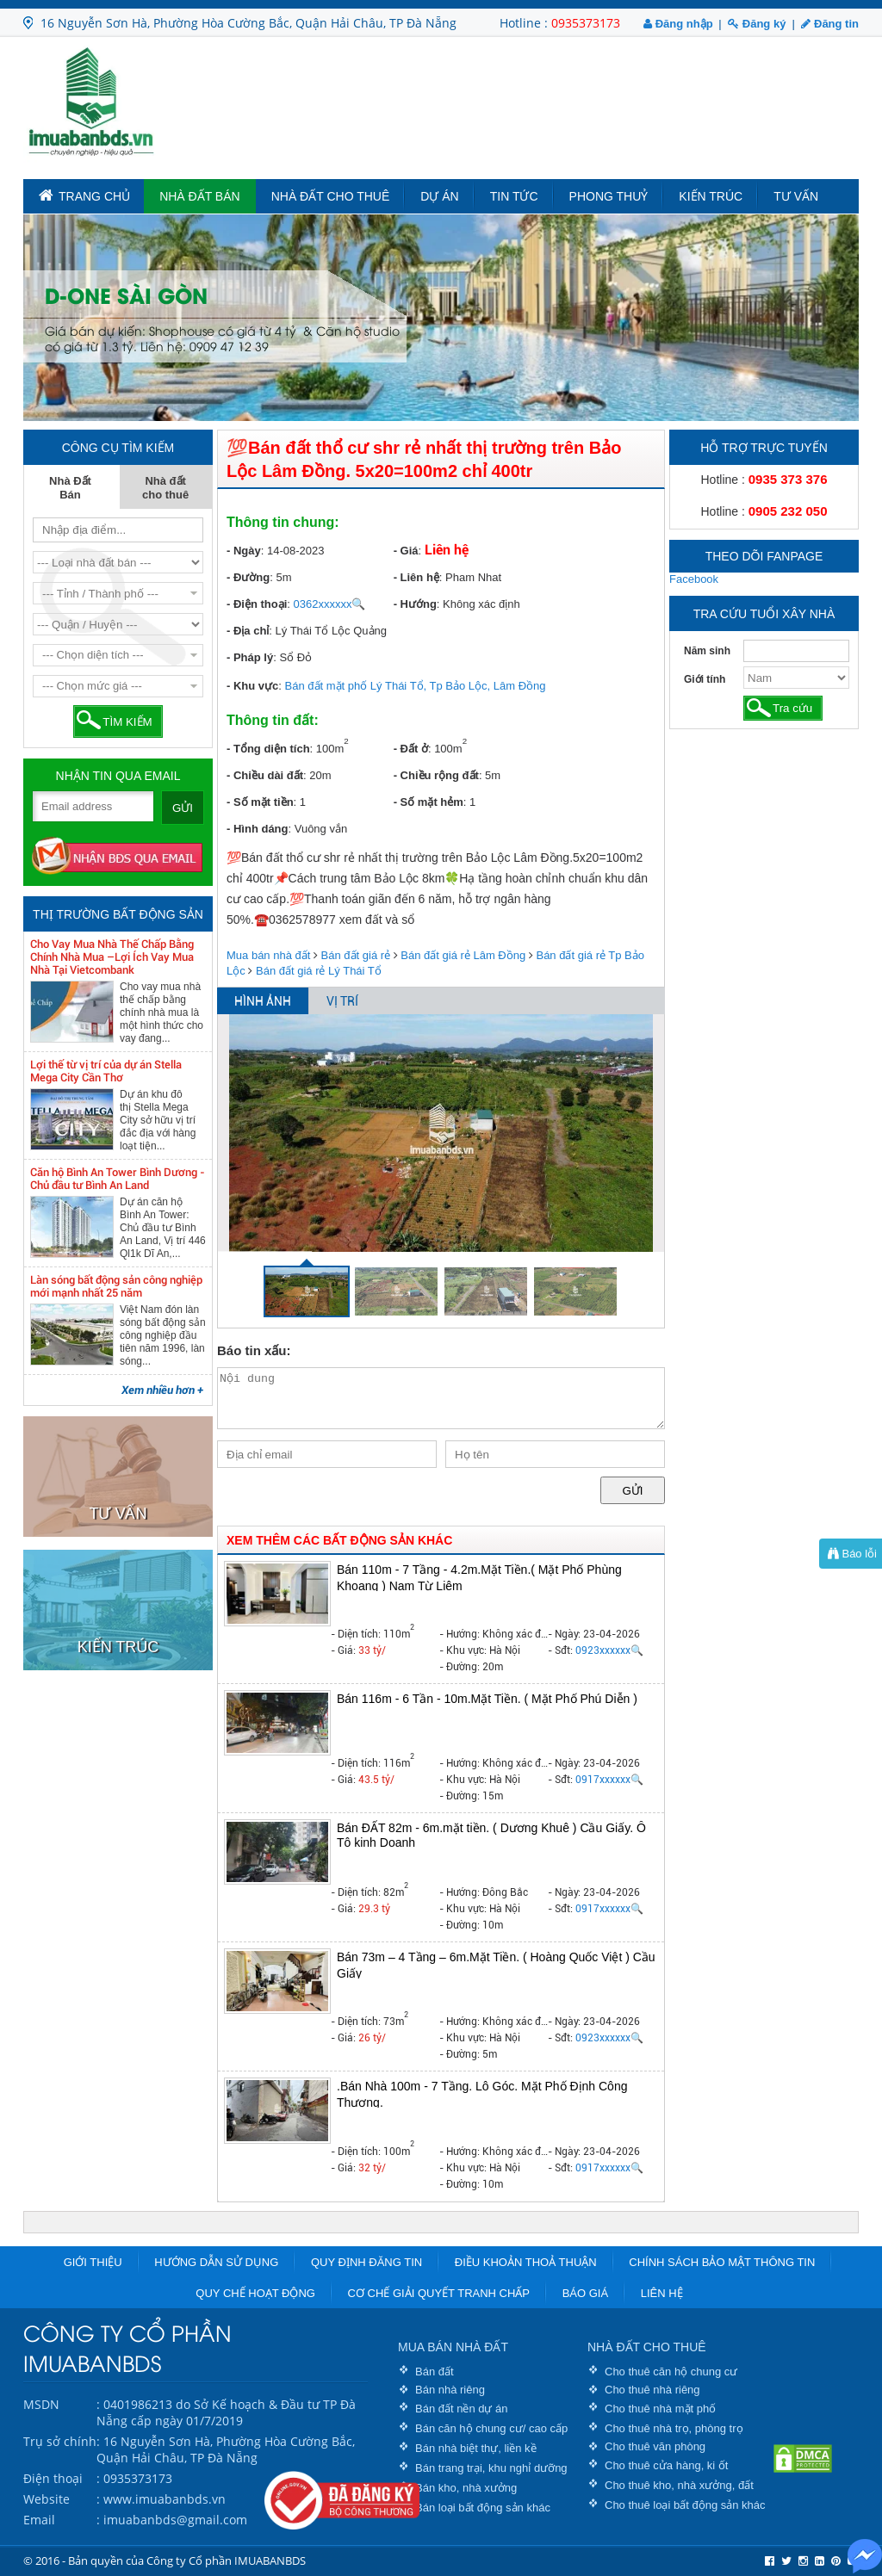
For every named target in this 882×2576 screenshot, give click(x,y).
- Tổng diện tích (268, 748)
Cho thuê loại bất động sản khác (685, 2505)
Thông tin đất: (273, 720)
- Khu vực (252, 685)
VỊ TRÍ (342, 1001)
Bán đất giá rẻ (356, 955)
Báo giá (585, 2293)
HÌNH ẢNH (262, 1001)
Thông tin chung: (283, 522)
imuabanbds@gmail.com (175, 2519)
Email (39, 2519)
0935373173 (585, 23)
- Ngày (244, 550)
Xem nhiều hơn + (162, 1390)
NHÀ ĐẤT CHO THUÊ (646, 2347)
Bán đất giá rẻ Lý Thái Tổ (319, 970)
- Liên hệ (416, 577)
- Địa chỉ (248, 630)
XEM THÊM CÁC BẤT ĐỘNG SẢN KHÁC (339, 1540)
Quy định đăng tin (366, 2262)
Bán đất (434, 2371)
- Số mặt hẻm (428, 802)
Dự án (439, 196)
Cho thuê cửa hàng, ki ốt (666, 2465)
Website (46, 2499)
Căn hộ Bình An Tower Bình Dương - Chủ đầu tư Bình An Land (117, 1179)
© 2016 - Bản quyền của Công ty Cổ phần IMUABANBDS (164, 2560)
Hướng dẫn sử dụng (216, 2262)
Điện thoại (53, 2478)
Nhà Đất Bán (199, 196)
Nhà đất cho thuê (330, 196)
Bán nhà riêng (450, 2389)
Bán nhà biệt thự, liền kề (476, 2448)
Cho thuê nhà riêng (652, 2389)
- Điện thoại (257, 604)
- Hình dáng (258, 828)
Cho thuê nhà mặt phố (660, 2408)
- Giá (406, 550)
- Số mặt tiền (260, 802)
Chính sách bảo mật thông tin (722, 2262)
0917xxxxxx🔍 (609, 1780)
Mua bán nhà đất (268, 955)
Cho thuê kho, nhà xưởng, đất (679, 2485)
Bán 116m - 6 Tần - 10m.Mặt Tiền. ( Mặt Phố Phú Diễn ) (487, 1699)
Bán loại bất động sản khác (482, 2507)
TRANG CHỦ (84, 195)
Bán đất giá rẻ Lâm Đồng (463, 955)
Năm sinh (707, 651)
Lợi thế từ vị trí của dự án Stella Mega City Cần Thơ (106, 1071)
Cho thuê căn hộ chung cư (671, 2371)
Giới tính (704, 679)
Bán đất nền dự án (461, 2408)
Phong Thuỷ (609, 196)
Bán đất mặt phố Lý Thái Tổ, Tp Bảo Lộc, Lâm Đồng (415, 685)
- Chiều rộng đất (436, 775)
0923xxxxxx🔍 (609, 1650)
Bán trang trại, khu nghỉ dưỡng (491, 2467)
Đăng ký (757, 23)
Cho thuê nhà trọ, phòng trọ (674, 2428)
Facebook (693, 579)
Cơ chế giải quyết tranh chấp (439, 2293)
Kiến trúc (710, 196)
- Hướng (415, 604)
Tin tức (514, 196)
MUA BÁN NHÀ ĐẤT (453, 2347)
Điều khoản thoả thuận (526, 2262)
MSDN (41, 2404)
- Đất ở (411, 748)
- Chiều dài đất (265, 775)
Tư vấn (795, 196)
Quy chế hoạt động (255, 2293)
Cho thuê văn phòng (655, 2446)
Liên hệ (662, 2293)
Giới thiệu (93, 2262)
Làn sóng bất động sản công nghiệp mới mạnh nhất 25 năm (116, 1286)
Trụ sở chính (59, 2441)
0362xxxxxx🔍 (330, 604)
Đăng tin (830, 23)
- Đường (248, 577)
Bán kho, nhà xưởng (466, 2487)
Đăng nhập (678, 23)
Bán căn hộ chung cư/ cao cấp (491, 2428)
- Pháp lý (250, 657)
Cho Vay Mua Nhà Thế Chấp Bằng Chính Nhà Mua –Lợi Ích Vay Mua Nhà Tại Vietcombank (112, 957)
